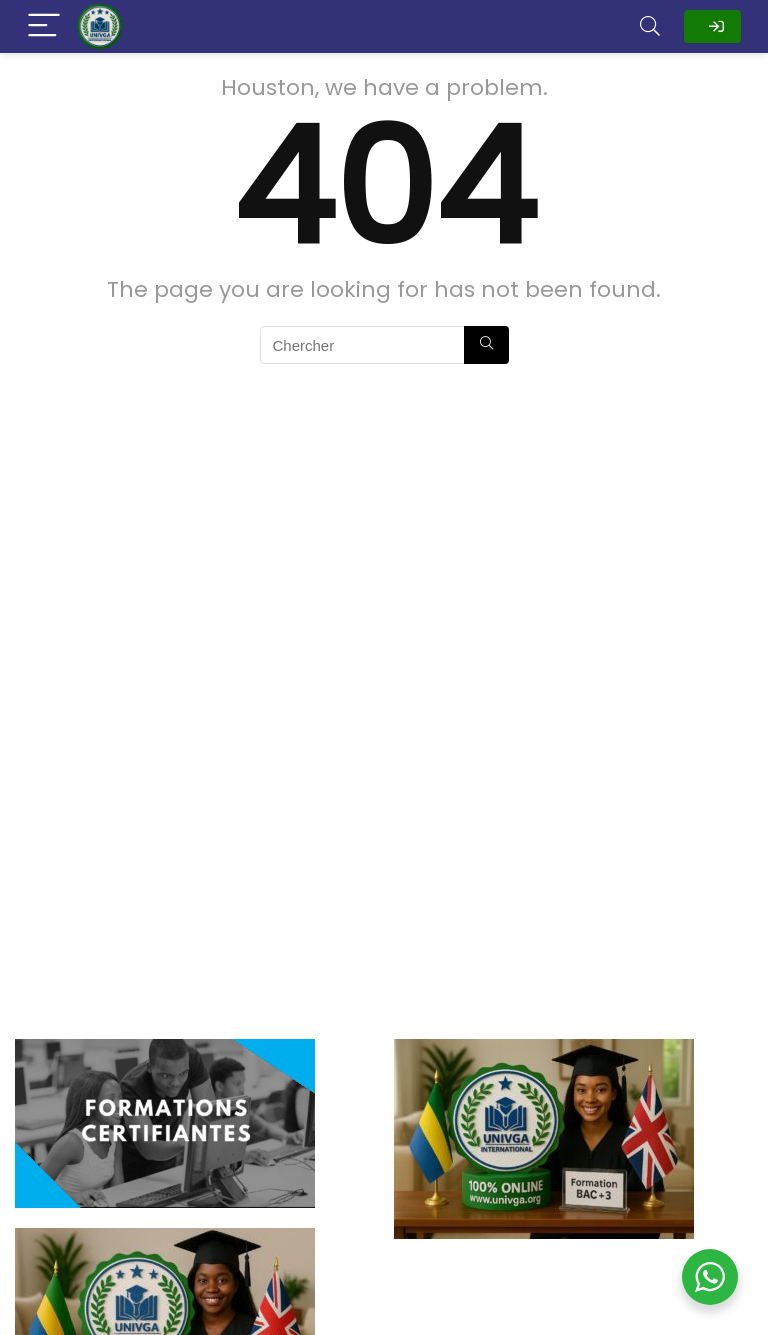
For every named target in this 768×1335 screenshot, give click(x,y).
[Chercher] (486, 345)
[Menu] (44, 26)
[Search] (650, 26)
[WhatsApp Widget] (710, 1277)
